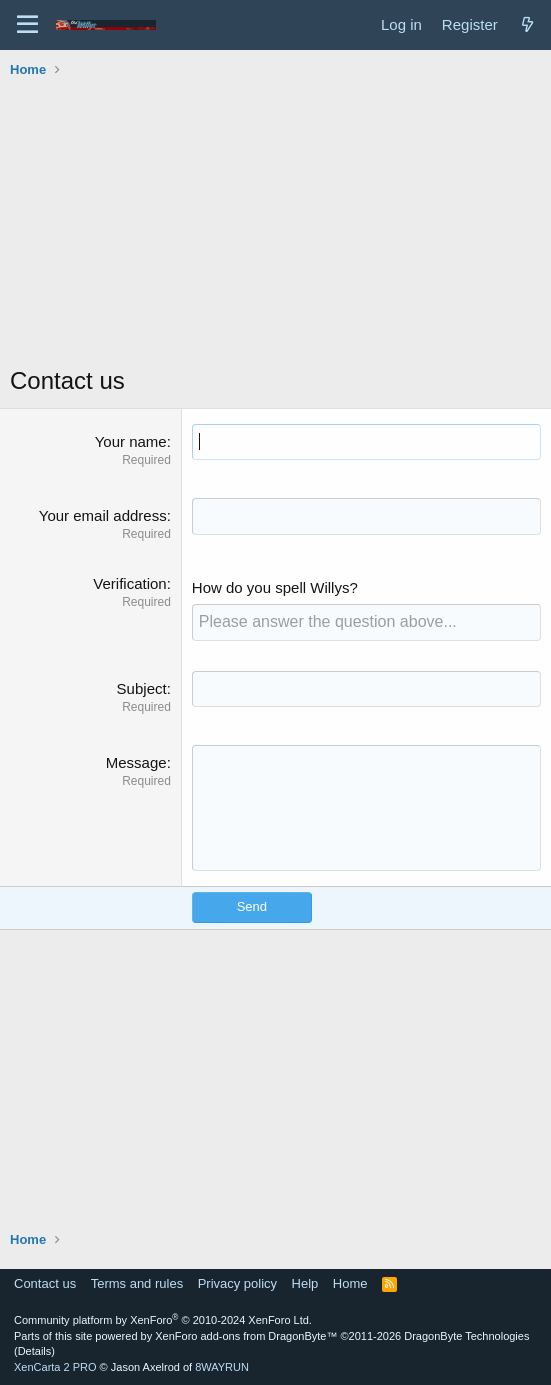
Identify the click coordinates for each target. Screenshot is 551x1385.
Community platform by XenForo (163, 1320)
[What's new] (527, 24)
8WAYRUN (222, 1367)
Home (350, 1283)
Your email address (103, 515)
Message (136, 762)
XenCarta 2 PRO (55, 1367)
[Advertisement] (280, 224)
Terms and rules (137, 1283)
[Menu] (27, 25)
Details (35, 1351)
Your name (131, 441)
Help (305, 1283)
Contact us (45, 1283)
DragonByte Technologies (466, 1336)
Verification (129, 583)
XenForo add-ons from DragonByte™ (246, 1336)
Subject (142, 688)
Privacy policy (237, 1283)
